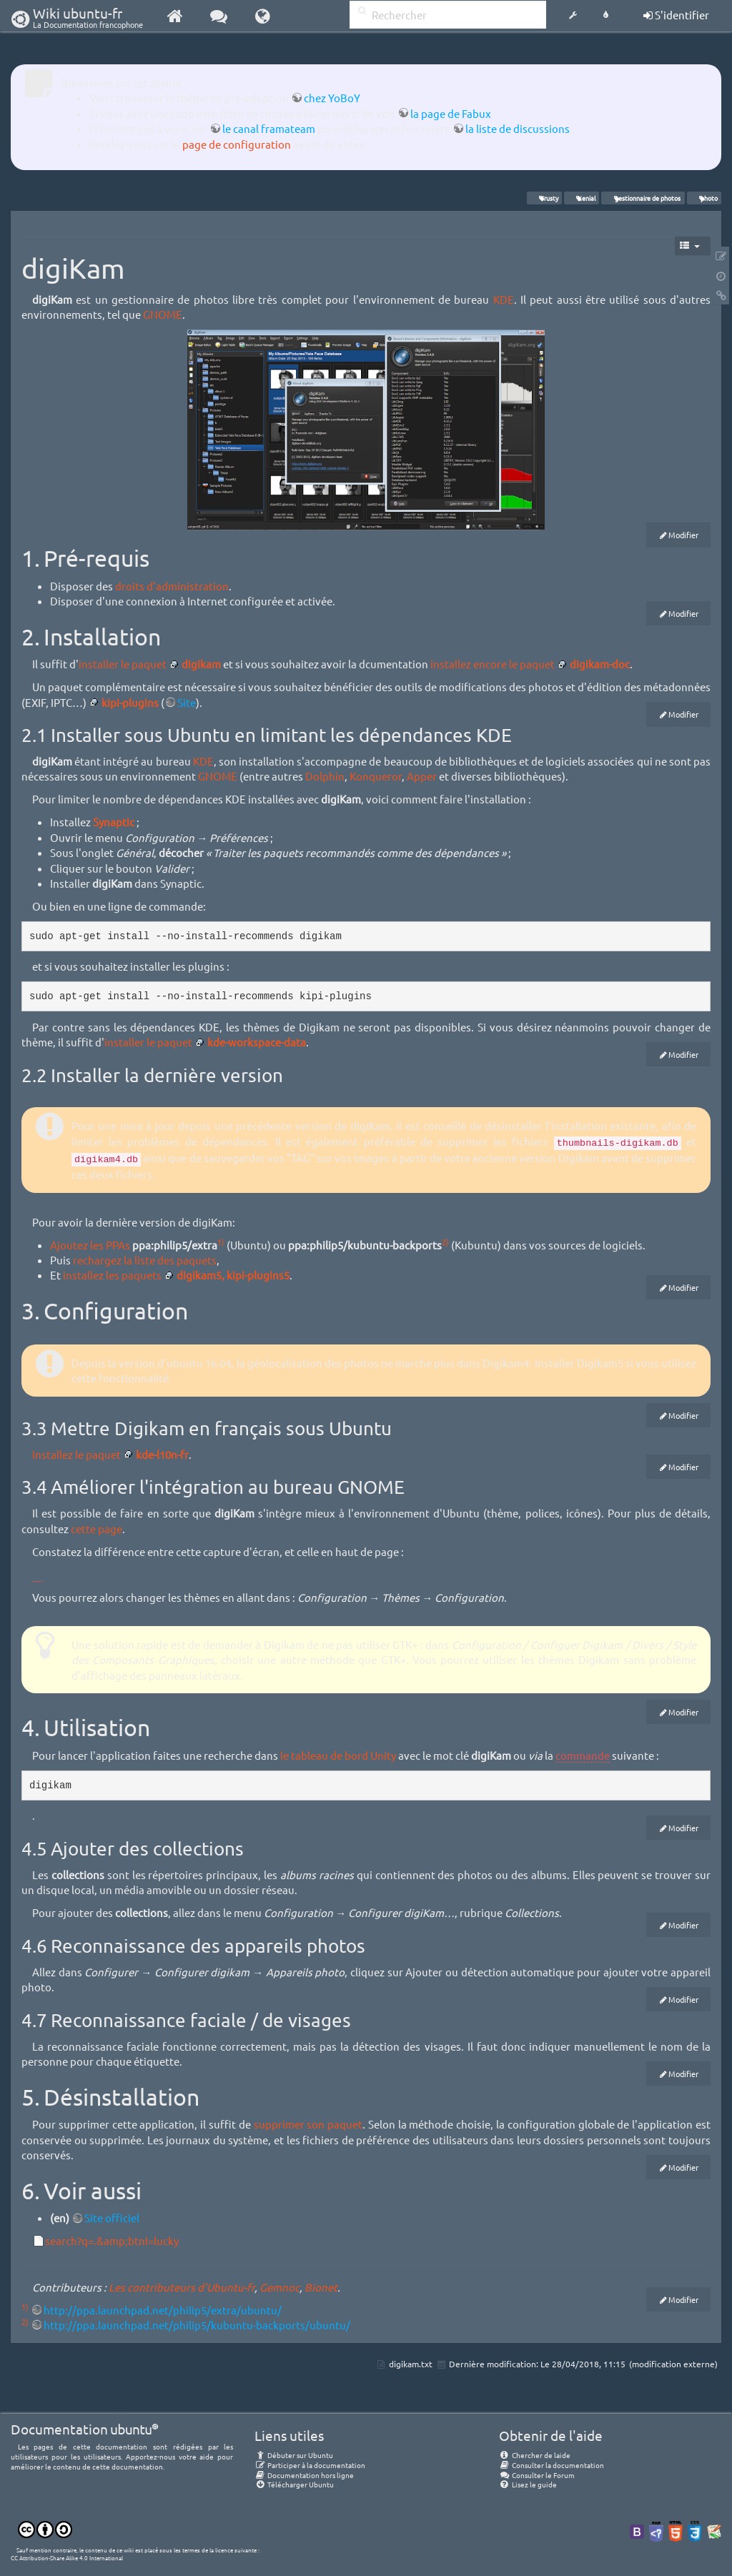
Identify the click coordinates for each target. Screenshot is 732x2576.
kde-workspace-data (256, 1042)
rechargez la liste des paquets (145, 1260)
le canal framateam (268, 128)
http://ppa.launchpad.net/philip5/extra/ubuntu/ (163, 2310)
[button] (573, 15)
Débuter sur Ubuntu (293, 2454)
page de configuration (236, 144)
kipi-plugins (130, 702)
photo (704, 198)
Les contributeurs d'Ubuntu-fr (181, 2287)
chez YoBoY (332, 97)
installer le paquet (123, 663)
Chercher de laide (534, 2454)
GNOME (162, 314)
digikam (201, 663)
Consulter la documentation (551, 2464)
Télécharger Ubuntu (294, 2484)
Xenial (581, 198)
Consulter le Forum (537, 2475)
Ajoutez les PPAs (90, 1245)
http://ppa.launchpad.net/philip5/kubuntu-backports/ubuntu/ (197, 2325)
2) (445, 1241)
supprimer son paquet (308, 2124)
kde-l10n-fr (162, 1454)
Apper (422, 776)
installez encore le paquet (492, 663)
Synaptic (113, 821)
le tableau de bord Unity (338, 1755)
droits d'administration (172, 586)
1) (220, 1241)
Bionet (321, 2287)
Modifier (683, 534)
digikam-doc (600, 663)
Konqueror (376, 776)
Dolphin (325, 776)
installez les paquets (112, 1275)
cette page (96, 1528)
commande (582, 1755)
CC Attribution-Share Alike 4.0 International (67, 2557)
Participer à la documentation (309, 2464)
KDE (503, 299)
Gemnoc (279, 2287)
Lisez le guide (528, 2484)
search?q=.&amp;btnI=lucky (112, 2240)
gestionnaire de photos (643, 198)
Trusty (544, 198)
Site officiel (111, 2217)
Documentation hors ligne (304, 2475)
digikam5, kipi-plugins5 (233, 1275)
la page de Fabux (450, 113)
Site (186, 702)
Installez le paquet (76, 1454)
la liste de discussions (517, 128)
